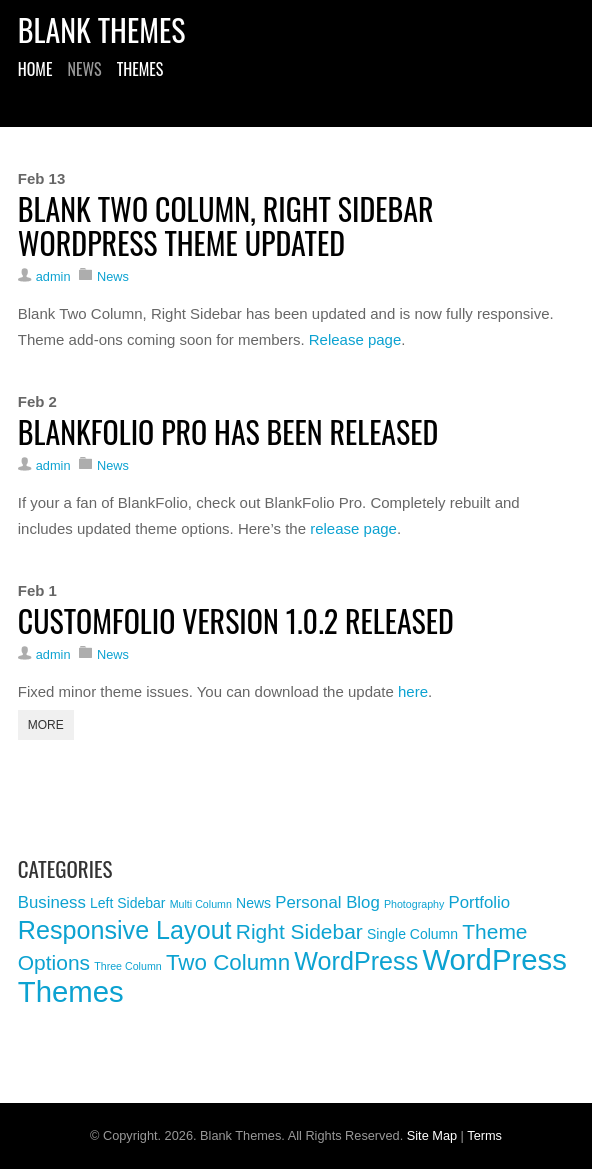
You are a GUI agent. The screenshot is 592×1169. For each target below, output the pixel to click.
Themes (140, 71)
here (413, 691)
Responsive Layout (125, 930)
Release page (355, 339)
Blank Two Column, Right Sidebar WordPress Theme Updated (226, 225)
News (84, 71)
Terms (484, 1135)
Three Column (128, 966)
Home (35, 71)
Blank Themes (102, 29)
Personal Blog (327, 902)
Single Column (412, 934)
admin (53, 276)
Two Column (228, 962)
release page (353, 528)
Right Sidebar (299, 931)
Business (52, 902)
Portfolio (480, 902)
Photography (414, 904)
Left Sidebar (128, 903)
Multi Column (201, 904)
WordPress (356, 961)
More (46, 725)
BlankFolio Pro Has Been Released (228, 431)
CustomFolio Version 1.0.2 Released (236, 620)
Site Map (432, 1135)
